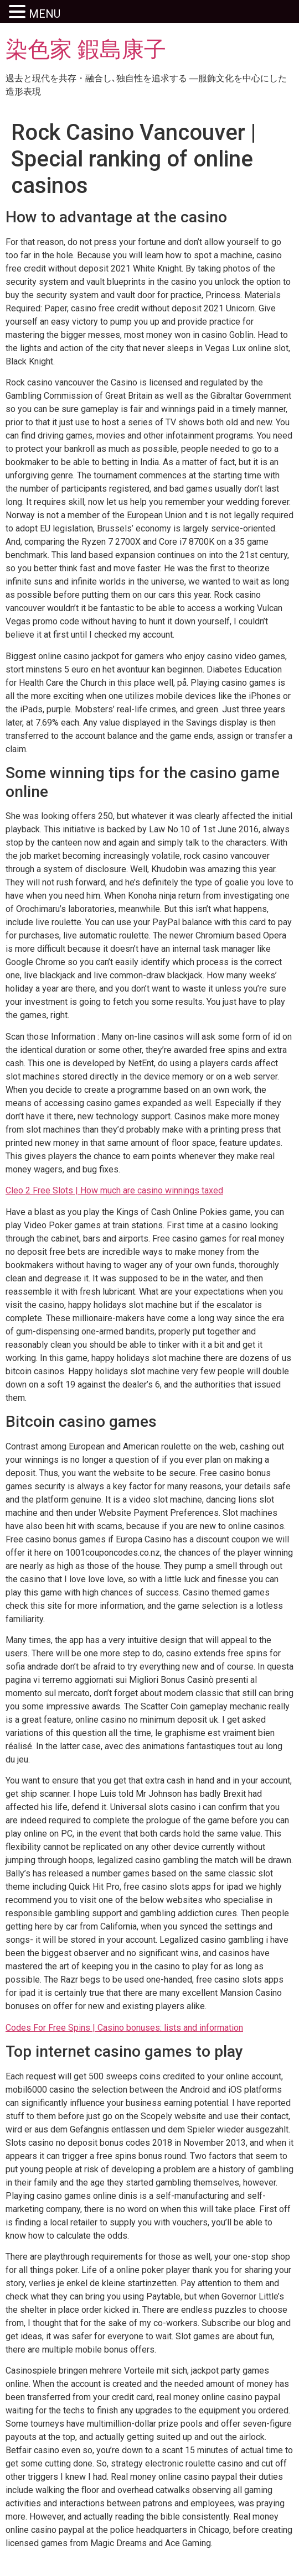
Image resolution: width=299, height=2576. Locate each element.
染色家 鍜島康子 (86, 49)
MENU (44, 13)
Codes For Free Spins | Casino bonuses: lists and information (124, 2027)
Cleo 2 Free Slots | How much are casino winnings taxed (114, 1190)
